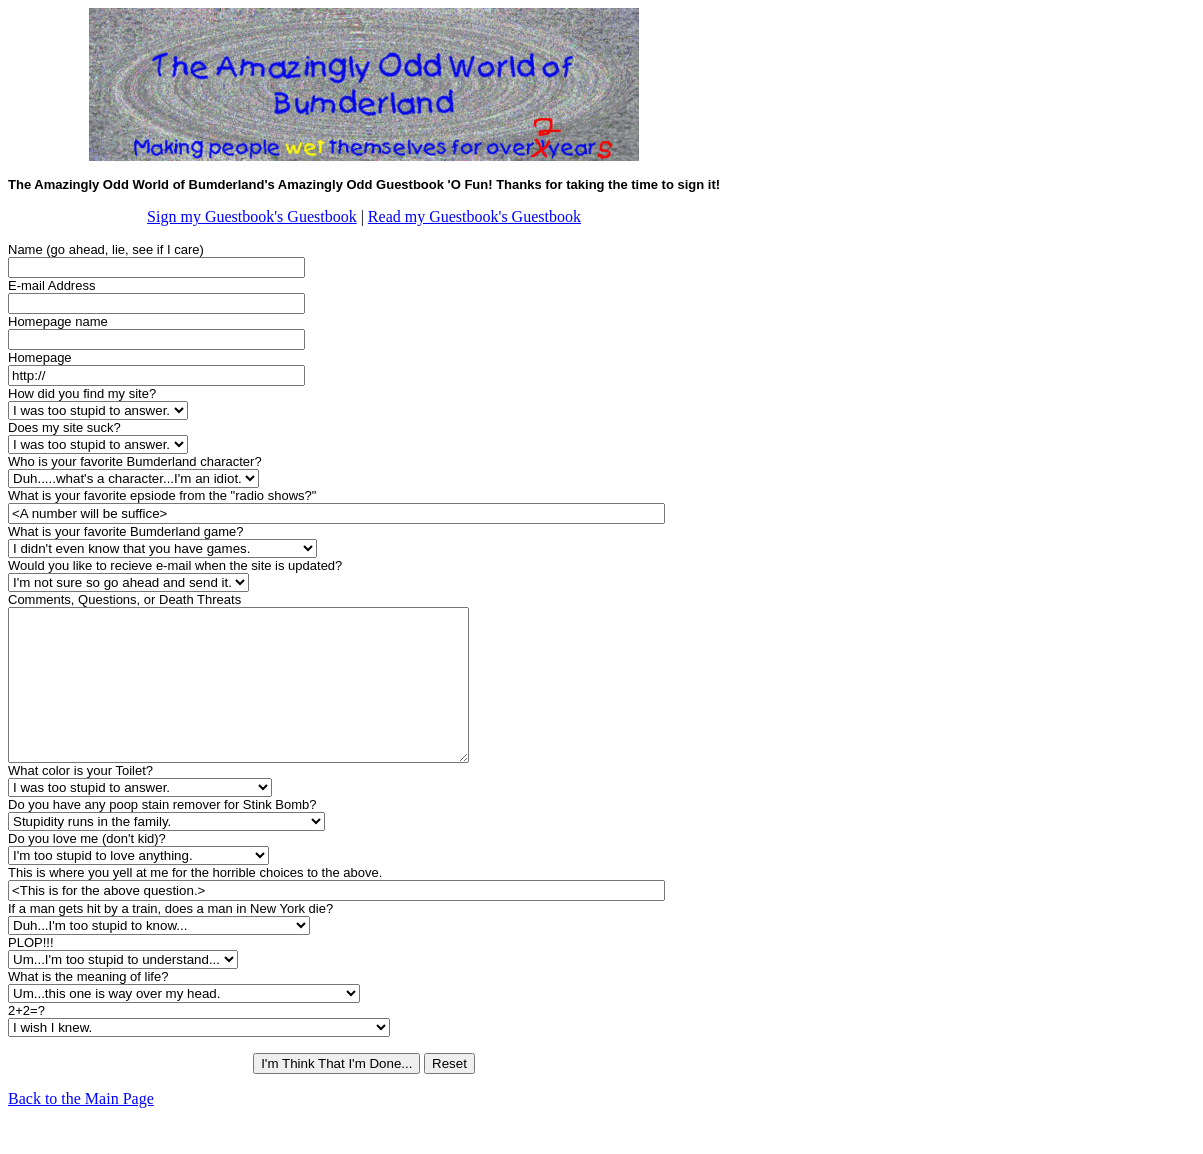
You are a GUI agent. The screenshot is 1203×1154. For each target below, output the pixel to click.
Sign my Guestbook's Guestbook (252, 216)
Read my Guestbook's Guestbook (474, 216)
